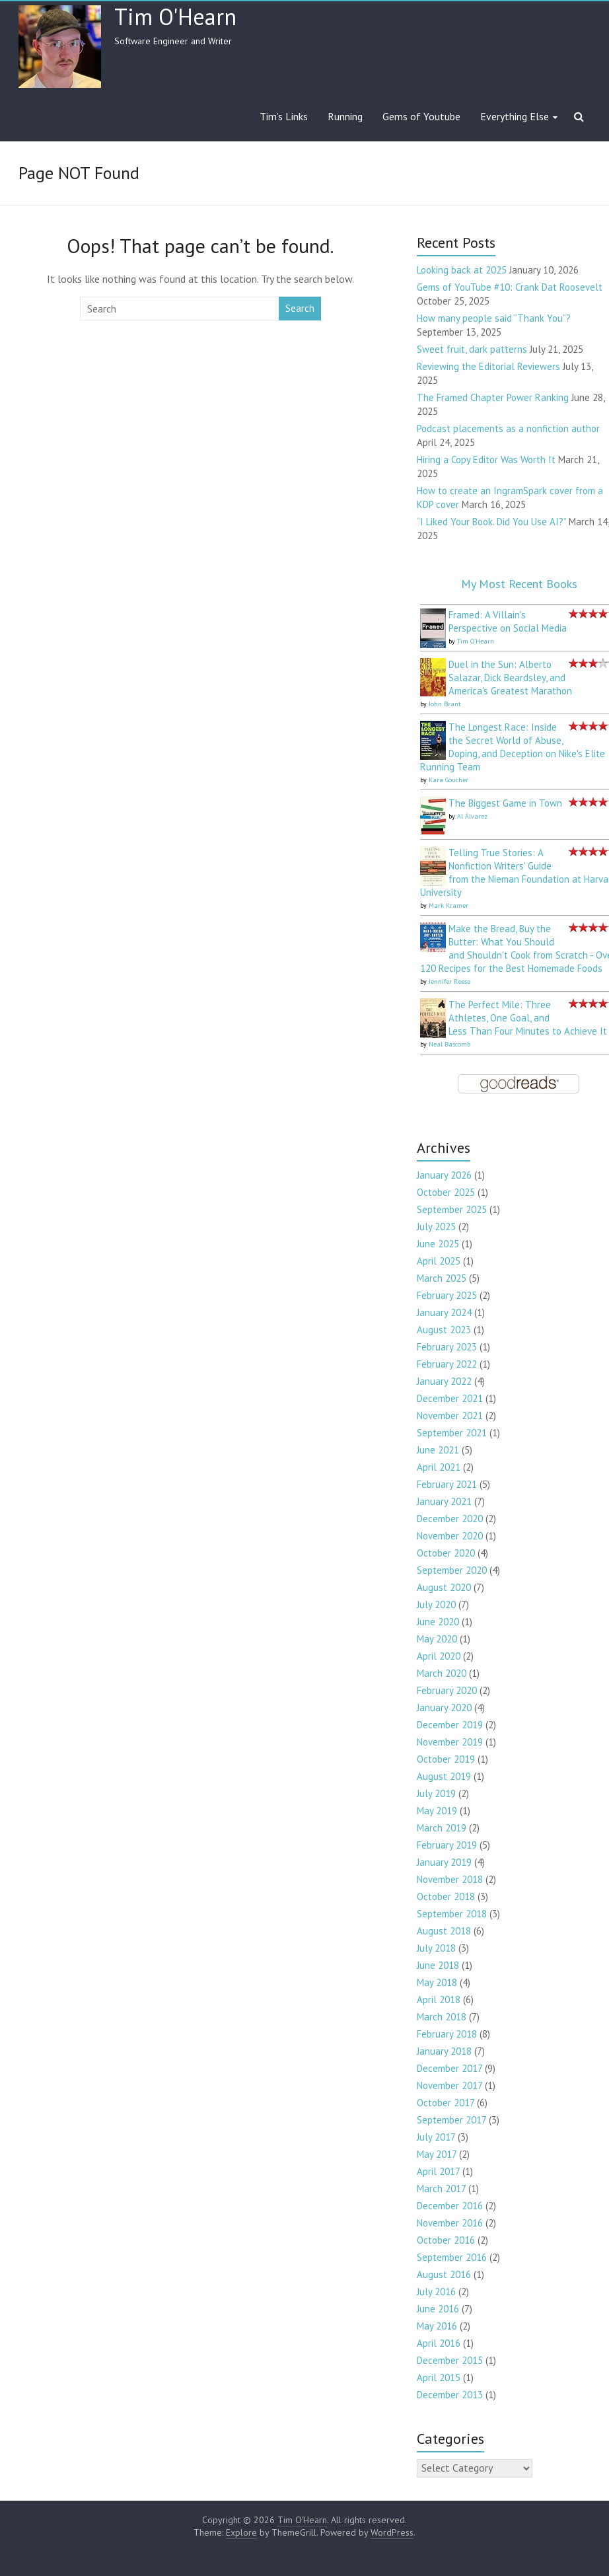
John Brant (445, 704)
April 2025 (438, 1261)
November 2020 (450, 1535)
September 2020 (452, 1570)
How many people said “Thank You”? (494, 318)
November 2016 (450, 2223)
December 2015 (450, 2360)
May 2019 (437, 1810)
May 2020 (437, 1639)
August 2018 (444, 1931)
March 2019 (441, 1828)
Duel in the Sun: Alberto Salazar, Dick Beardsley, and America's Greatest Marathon (510, 677)
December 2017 (449, 2068)
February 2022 (447, 1364)
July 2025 (436, 1226)
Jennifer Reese (449, 981)
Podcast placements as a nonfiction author (508, 428)
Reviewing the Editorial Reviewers (488, 366)
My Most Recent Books (519, 583)
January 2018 (444, 2051)
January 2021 (444, 1501)
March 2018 (441, 2016)
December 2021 (450, 1398)
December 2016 (450, 2205)
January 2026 (444, 1175)
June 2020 (438, 1621)
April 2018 (438, 1999)
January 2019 (444, 1862)
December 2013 (450, 2394)
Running (345, 116)
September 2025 (452, 1209)
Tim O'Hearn (175, 16)
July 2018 (436, 1948)
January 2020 (444, 1707)
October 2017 (445, 2102)
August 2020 (444, 1587)
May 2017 (436, 2154)
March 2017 (441, 2188)
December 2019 (450, 1724)
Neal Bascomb (449, 1044)
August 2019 (444, 1776)
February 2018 (447, 2034)
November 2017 (449, 2085)
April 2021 (438, 1467)
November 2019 (450, 1742)
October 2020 (446, 1553)
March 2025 (441, 1278)
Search (299, 308)
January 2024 (444, 1312)
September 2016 (452, 2257)
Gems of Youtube (421, 116)
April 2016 (438, 2343)
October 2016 (446, 2240)
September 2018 (452, 1913)
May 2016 (437, 2326)
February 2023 (447, 1347)
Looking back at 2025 (462, 270)
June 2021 (438, 1450)
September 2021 (452, 1432)
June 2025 (438, 1243)
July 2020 (436, 1604)
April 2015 (438, 2377)
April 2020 (438, 1656)
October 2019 (446, 1759)
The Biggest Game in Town (505, 803)
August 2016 (444, 2274)
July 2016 (436, 2291)
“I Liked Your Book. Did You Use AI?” (491, 521)
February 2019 (447, 1845)
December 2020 (450, 1518)
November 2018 (450, 1879)
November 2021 (450, 1415)
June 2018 (438, 1965)
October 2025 (446, 1192)
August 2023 (444, 1329)
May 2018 (437, 1982)
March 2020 (441, 1673)
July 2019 (436, 1793)
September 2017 (451, 2120)
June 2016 (438, 2308)
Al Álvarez (472, 816)
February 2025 (447, 1295)
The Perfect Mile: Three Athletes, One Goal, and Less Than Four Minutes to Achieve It (527, 1017)
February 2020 (447, 1690)
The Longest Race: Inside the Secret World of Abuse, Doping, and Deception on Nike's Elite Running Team (512, 747)
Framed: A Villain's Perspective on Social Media (507, 621)
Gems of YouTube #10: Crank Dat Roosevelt (509, 287)
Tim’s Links (284, 116)
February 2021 (447, 1484)
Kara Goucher (448, 780)
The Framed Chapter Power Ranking (493, 397)
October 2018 (446, 1896)
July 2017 (436, 2137)
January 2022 (444, 1381)
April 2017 (438, 2171)
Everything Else (514, 116)
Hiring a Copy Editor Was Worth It (486, 459)
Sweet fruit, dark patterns (472, 349)
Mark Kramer (448, 905)
